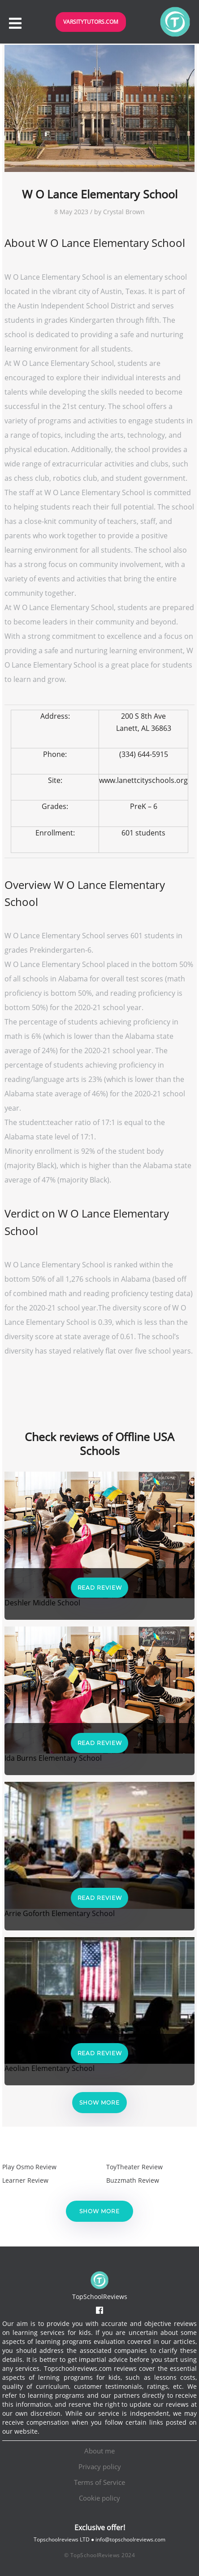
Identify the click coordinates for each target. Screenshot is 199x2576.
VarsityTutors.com (90, 22)
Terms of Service (99, 2482)
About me (99, 2450)
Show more (99, 2102)
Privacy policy (99, 2466)
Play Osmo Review (29, 2167)
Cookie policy (99, 2497)
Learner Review (25, 2180)
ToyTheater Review (134, 2167)
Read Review (100, 1587)
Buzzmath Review (132, 2180)
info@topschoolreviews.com (130, 2539)
